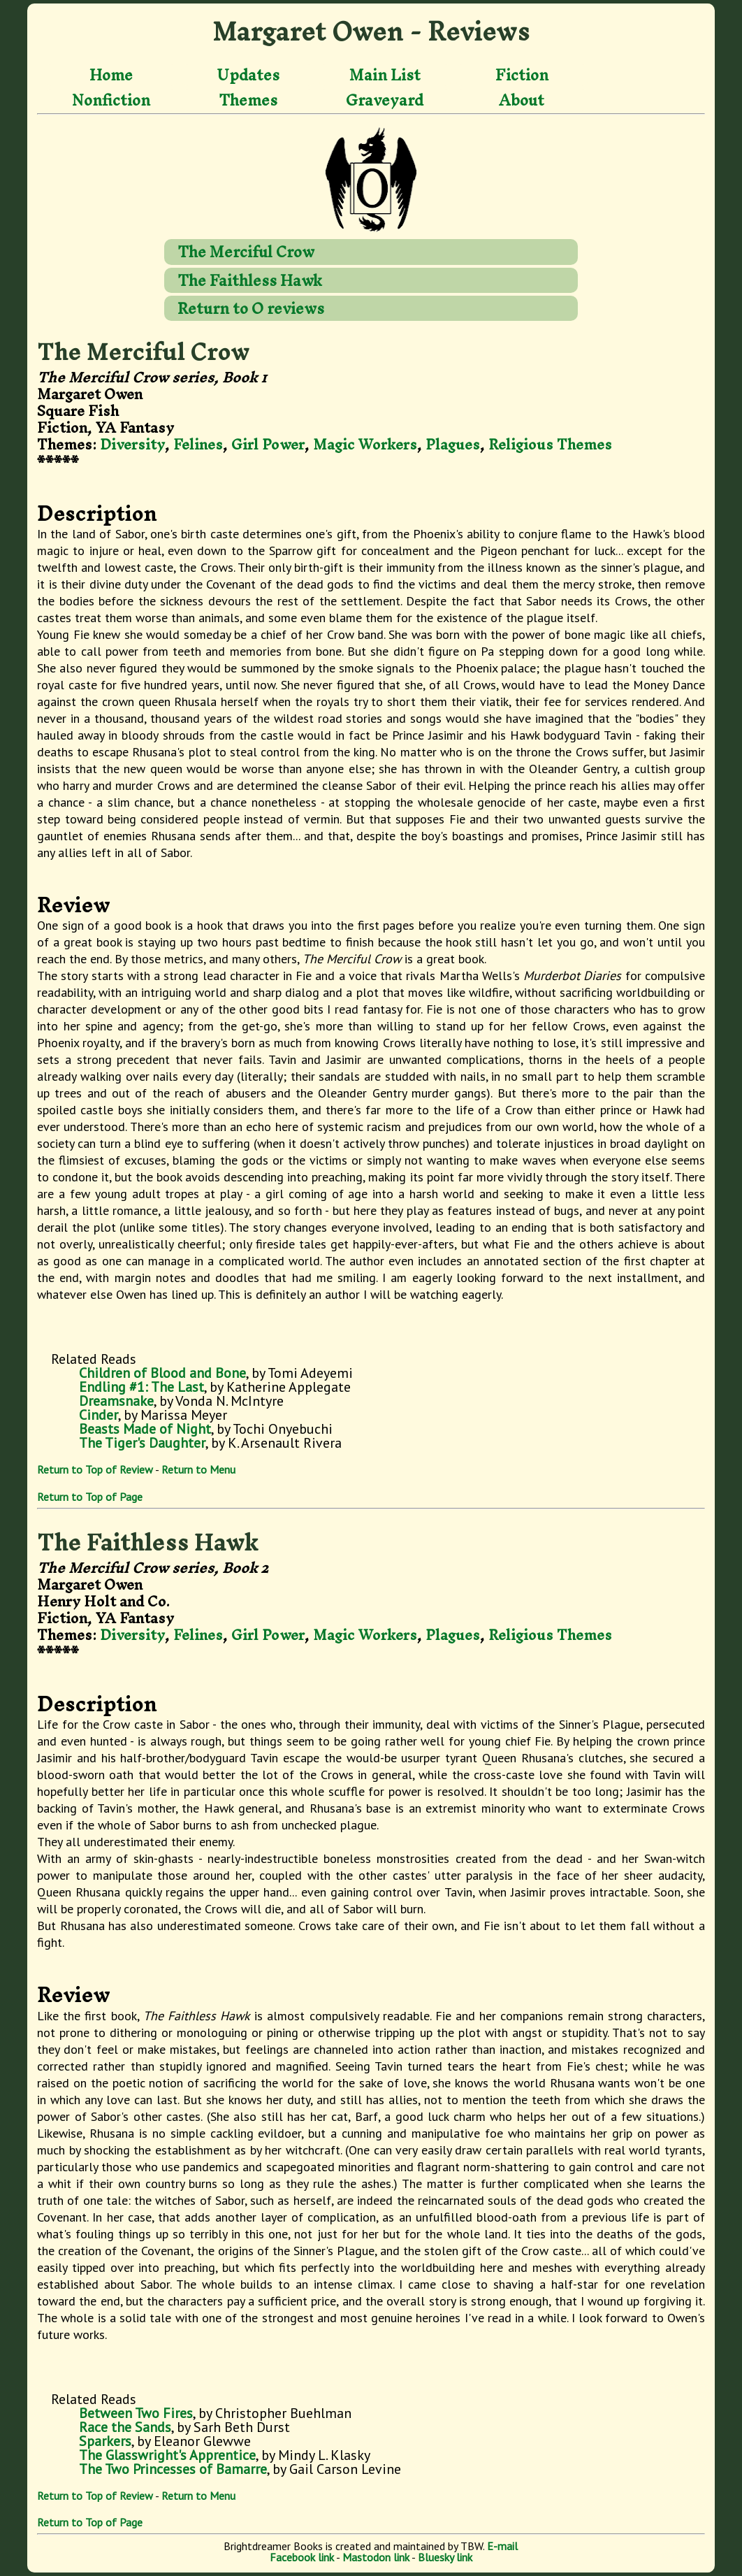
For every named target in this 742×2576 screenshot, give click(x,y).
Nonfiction (111, 100)
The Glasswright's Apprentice (167, 2455)
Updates (248, 75)
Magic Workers (365, 444)
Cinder (98, 1415)
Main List (385, 75)
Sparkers (105, 2441)
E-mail (502, 2546)
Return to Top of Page (90, 1497)
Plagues (452, 444)
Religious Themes (550, 444)
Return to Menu (198, 1469)
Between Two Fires (136, 2413)
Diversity (132, 444)
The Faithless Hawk (249, 280)
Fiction (521, 75)
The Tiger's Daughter (142, 1443)
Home (111, 75)
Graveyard (384, 100)
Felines (198, 444)
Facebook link (302, 2557)
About (521, 100)
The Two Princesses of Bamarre (173, 2469)
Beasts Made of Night (145, 1429)
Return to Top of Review (95, 1469)
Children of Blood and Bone (162, 1373)
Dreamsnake (116, 1401)
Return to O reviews (250, 308)
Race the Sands (125, 2427)
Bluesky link (445, 2557)
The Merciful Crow (245, 251)
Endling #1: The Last (141, 1387)
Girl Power (268, 444)
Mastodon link (375, 2557)
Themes (248, 100)
